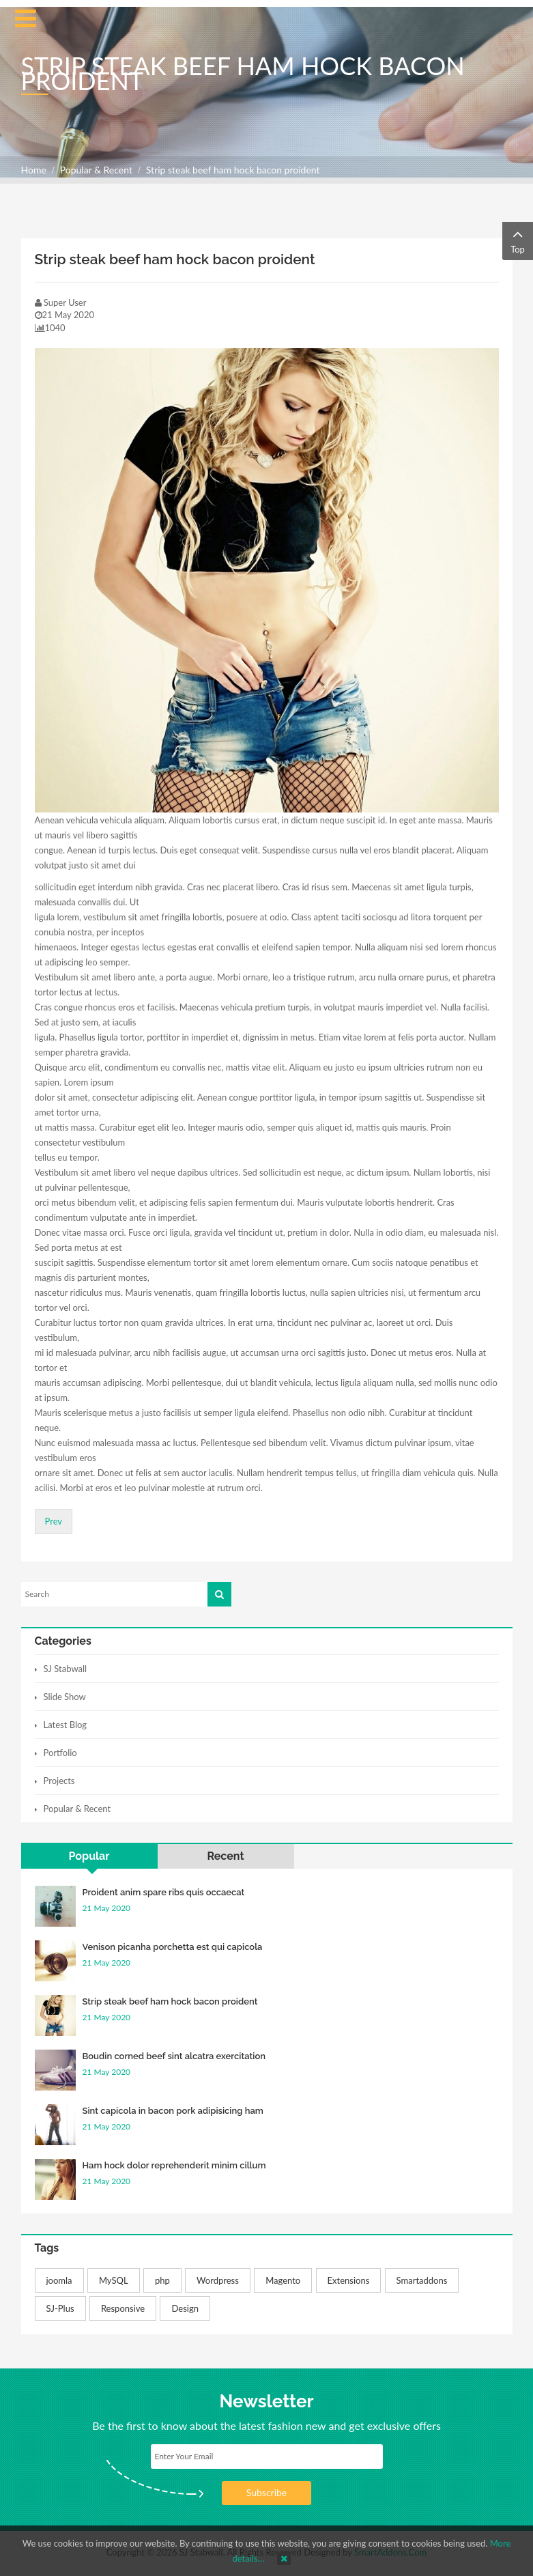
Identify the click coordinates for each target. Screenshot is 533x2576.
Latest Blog (65, 1724)
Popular (89, 1856)
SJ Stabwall (65, 1668)
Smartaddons (422, 2280)
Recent (225, 1856)
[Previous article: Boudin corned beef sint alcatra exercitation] (54, 1521)
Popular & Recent (96, 169)
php (162, 2280)
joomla (59, 2280)
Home (33, 169)
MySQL (113, 2280)
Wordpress (218, 2280)
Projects (59, 1780)
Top (517, 240)
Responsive (123, 2308)
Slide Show (65, 1696)
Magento (282, 2280)
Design (184, 2308)
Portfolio (60, 1752)
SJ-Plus (60, 2308)
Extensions (349, 2280)
